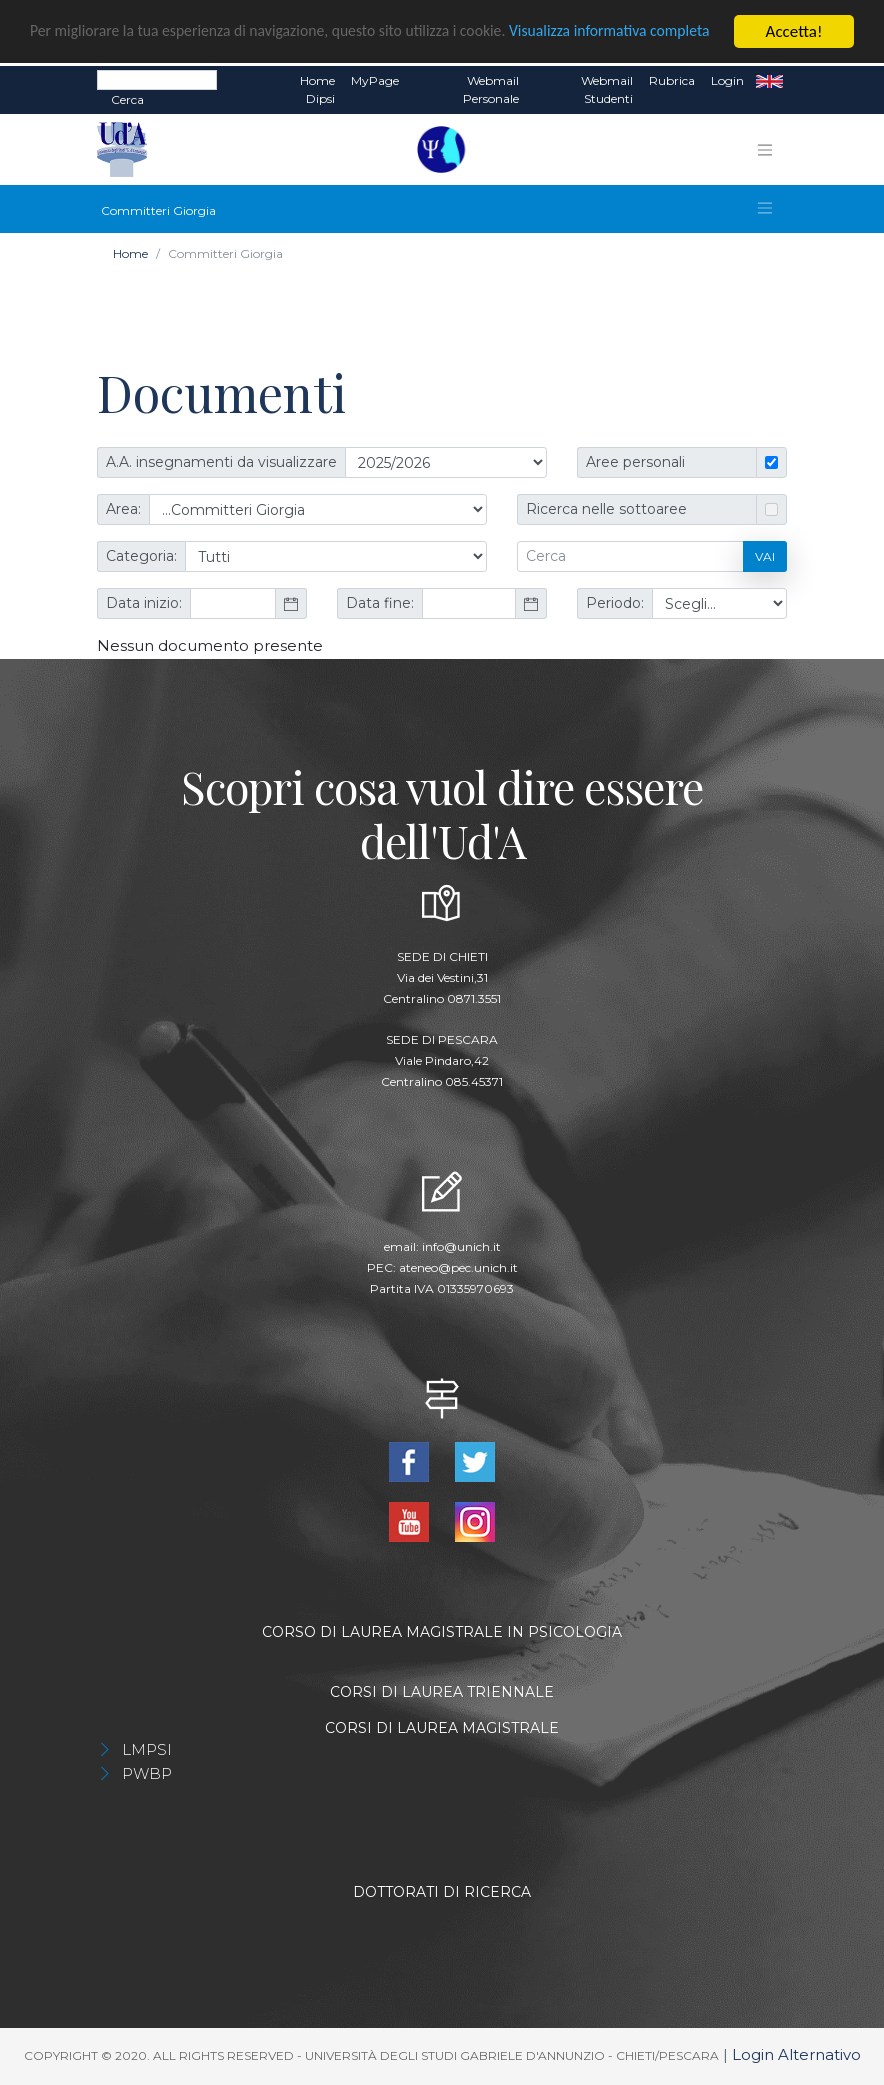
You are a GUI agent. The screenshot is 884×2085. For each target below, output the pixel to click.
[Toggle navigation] (765, 150)
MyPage (375, 80)
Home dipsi (317, 89)
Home (130, 253)
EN (769, 81)
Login (727, 80)
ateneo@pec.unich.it (458, 1267)
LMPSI (147, 1749)
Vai (765, 556)
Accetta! (794, 31)
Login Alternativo (796, 2054)
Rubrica (672, 80)
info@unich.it (461, 1246)
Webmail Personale (491, 89)
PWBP (147, 1773)
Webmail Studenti (607, 89)
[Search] (157, 80)
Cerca (127, 99)
